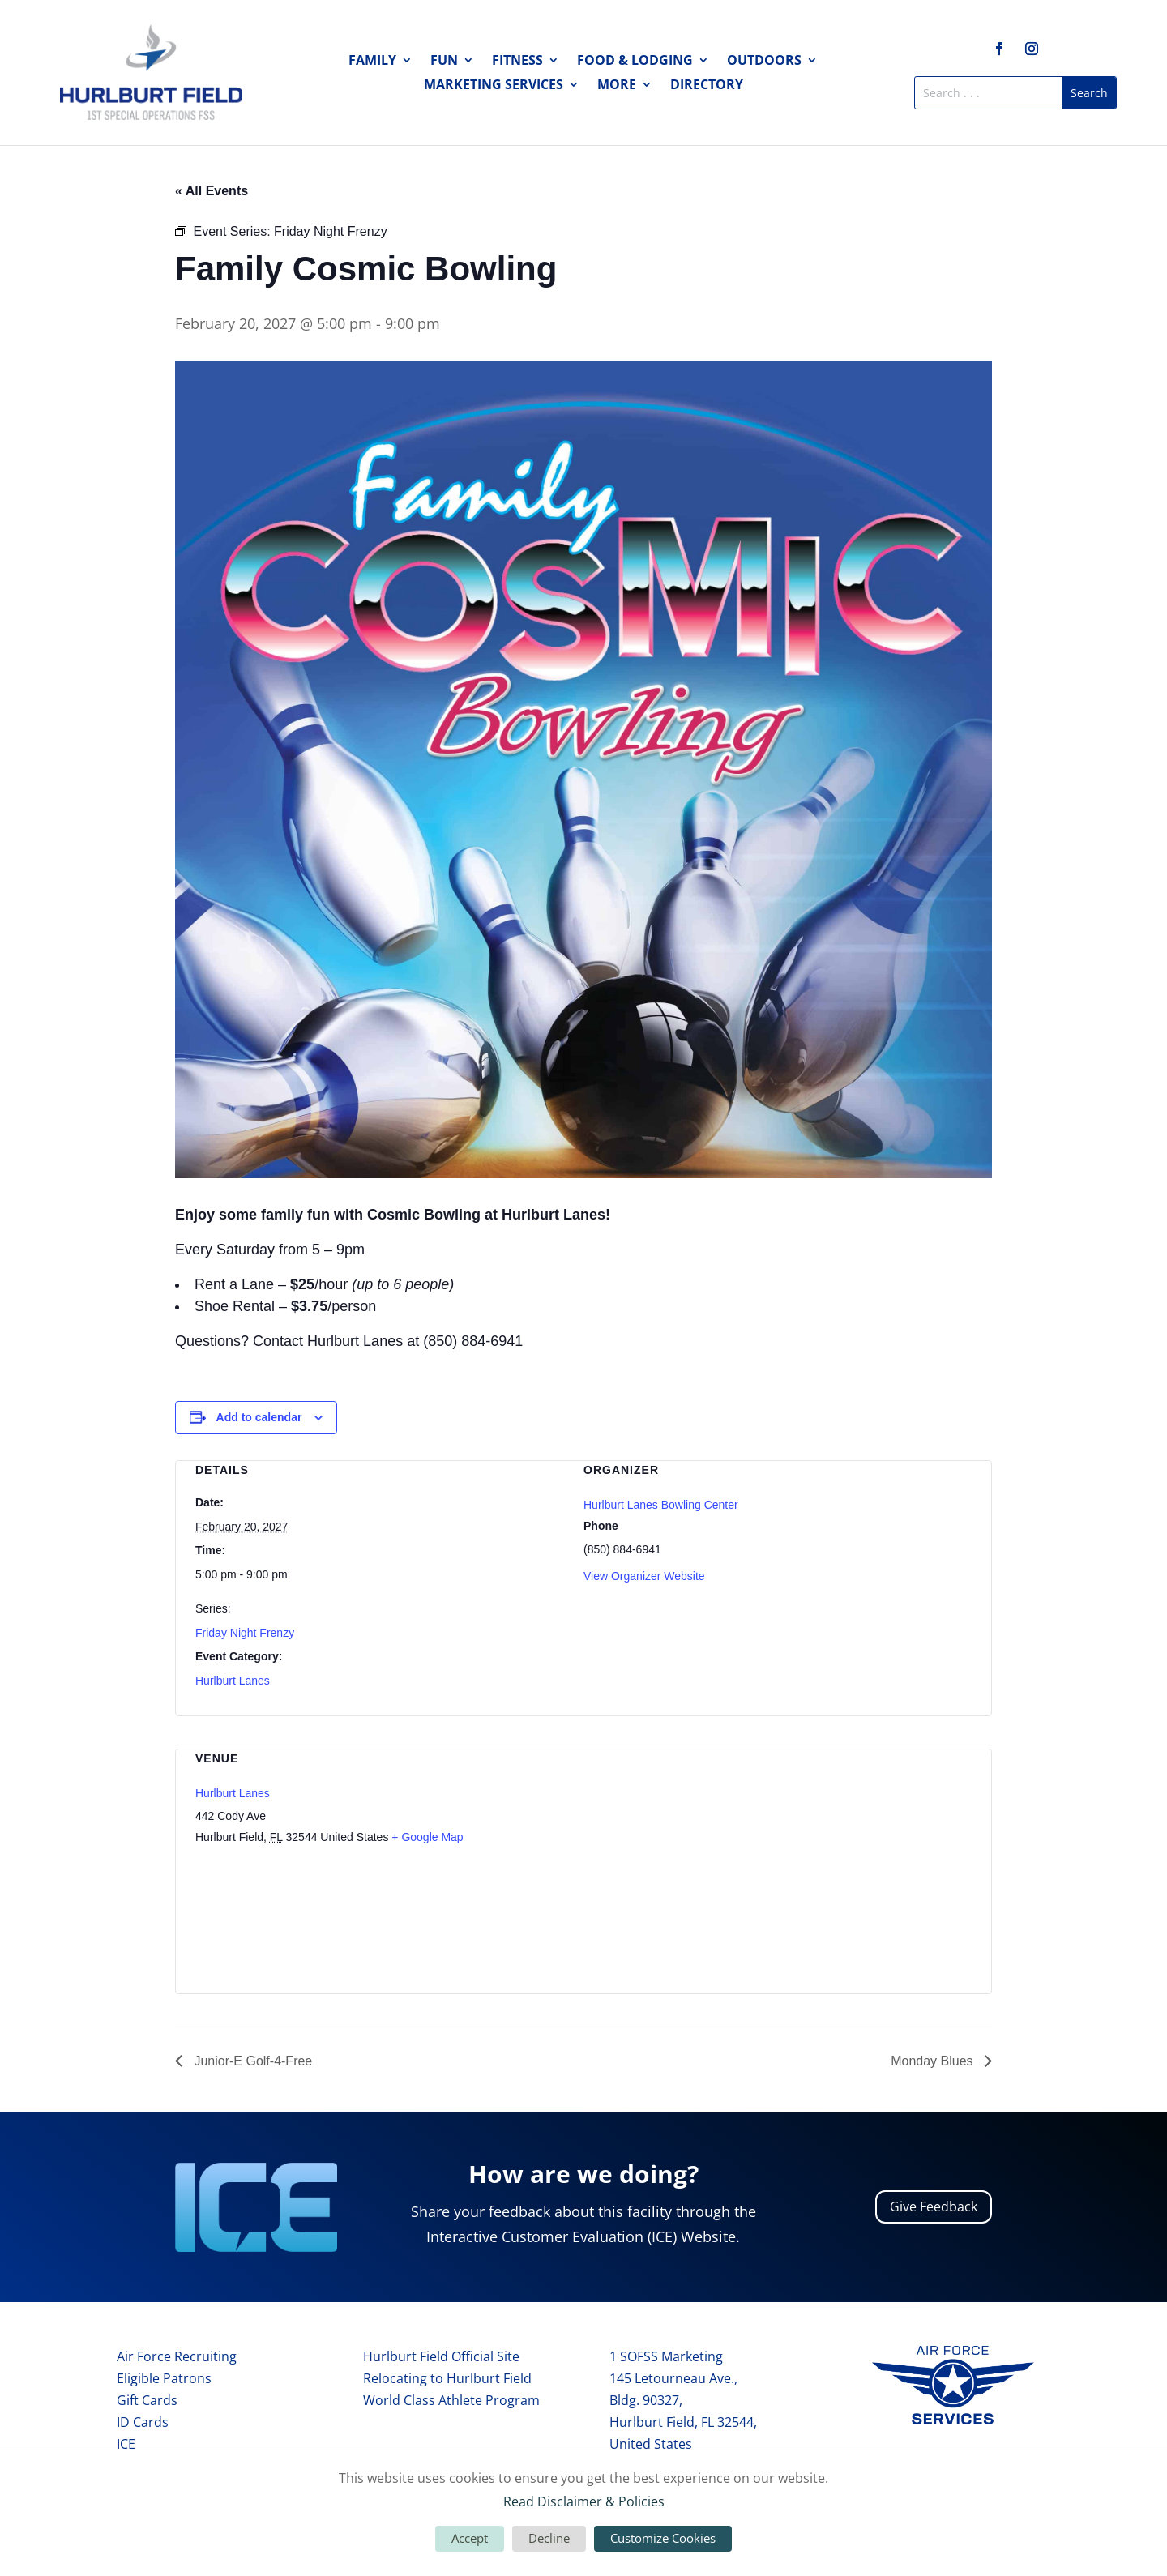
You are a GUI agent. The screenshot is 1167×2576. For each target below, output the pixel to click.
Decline (549, 2538)
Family (372, 61)
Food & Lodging (635, 61)
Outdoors (764, 61)
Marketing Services (493, 86)
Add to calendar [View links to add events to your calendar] (259, 1417)
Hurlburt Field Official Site (441, 2356)
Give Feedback (933, 2206)
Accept (469, 2538)
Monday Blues (934, 2061)
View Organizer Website (644, 1576)
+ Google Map (427, 1837)
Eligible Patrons (164, 2378)
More (616, 86)
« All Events (211, 191)
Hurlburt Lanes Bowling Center (661, 1504)
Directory (706, 86)
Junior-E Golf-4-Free (251, 2061)
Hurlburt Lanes (232, 1680)
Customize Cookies (663, 2538)
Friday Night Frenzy (244, 1632)
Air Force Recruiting (177, 2356)
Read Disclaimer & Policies (584, 2501)
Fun (444, 61)
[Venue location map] (886, 1860)
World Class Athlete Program (451, 2400)
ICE (126, 2444)
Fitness (517, 61)
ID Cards (143, 2422)
